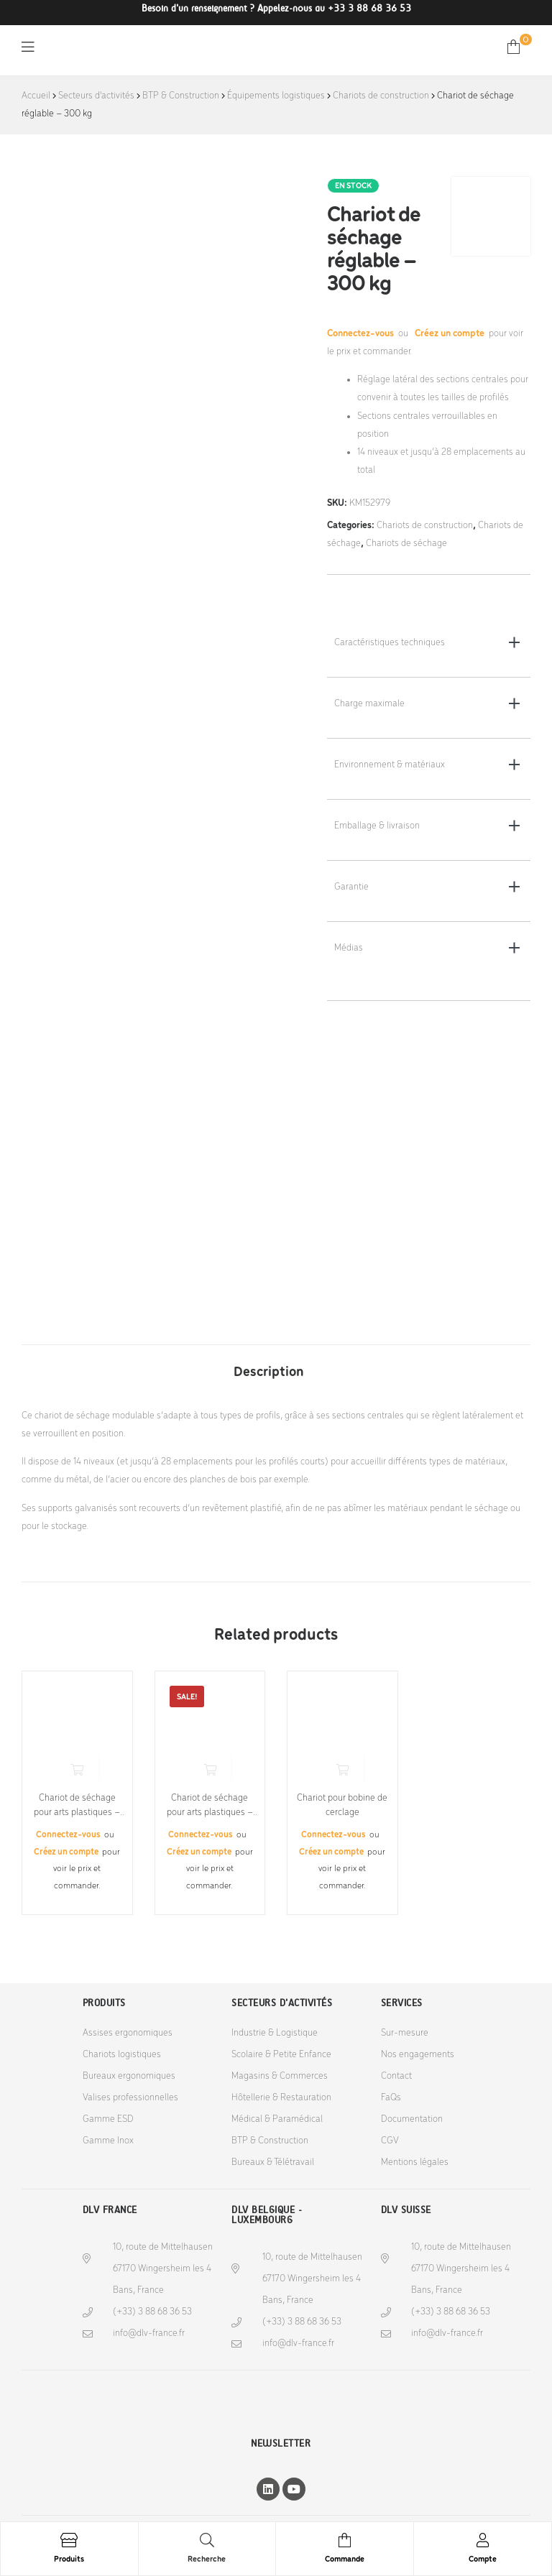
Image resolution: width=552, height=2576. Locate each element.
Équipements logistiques (276, 96)
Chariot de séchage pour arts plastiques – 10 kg (77, 1806)
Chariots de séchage (406, 543)
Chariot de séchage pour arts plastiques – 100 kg (210, 1806)
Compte (483, 2559)
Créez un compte (450, 333)
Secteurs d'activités (96, 96)
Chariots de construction (381, 96)
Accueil (36, 96)
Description (269, 1372)
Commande (344, 2559)
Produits (69, 2559)
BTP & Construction (180, 96)
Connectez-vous (361, 333)
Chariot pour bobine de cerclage (342, 1805)
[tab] (269, 1365)
